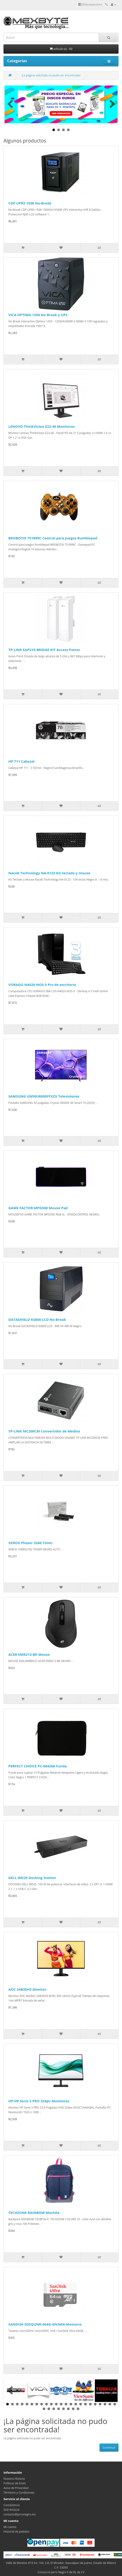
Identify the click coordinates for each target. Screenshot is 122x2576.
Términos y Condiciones (18, 2493)
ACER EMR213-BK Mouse (29, 1654)
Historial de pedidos (16, 2532)
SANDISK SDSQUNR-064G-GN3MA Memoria (45, 2324)
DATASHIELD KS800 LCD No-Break (37, 1319)
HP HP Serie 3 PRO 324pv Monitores (38, 2101)
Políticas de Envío (14, 2483)
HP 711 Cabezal (21, 761)
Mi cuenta (9, 2527)
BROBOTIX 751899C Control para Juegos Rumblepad (52, 538)
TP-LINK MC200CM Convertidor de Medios (44, 1431)
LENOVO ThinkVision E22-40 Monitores (41, 426)
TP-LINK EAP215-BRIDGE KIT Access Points (44, 649)
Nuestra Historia (14, 2479)
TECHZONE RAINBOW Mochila (33, 2212)
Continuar (109, 2448)
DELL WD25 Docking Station (32, 1877)
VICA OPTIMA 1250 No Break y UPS (37, 314)
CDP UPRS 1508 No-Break (29, 203)
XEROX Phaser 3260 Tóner (30, 1542)
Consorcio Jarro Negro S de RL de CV (61, 2572)
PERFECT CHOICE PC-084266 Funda (37, 1766)
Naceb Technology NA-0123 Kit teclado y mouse (49, 873)
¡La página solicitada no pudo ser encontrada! (51, 75)
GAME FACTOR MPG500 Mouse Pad (38, 1207)
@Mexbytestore (90, 4)
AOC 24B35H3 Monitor (27, 1989)
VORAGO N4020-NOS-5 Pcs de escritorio (42, 984)
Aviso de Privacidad (16, 2488)
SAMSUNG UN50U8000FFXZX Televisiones (43, 1096)
